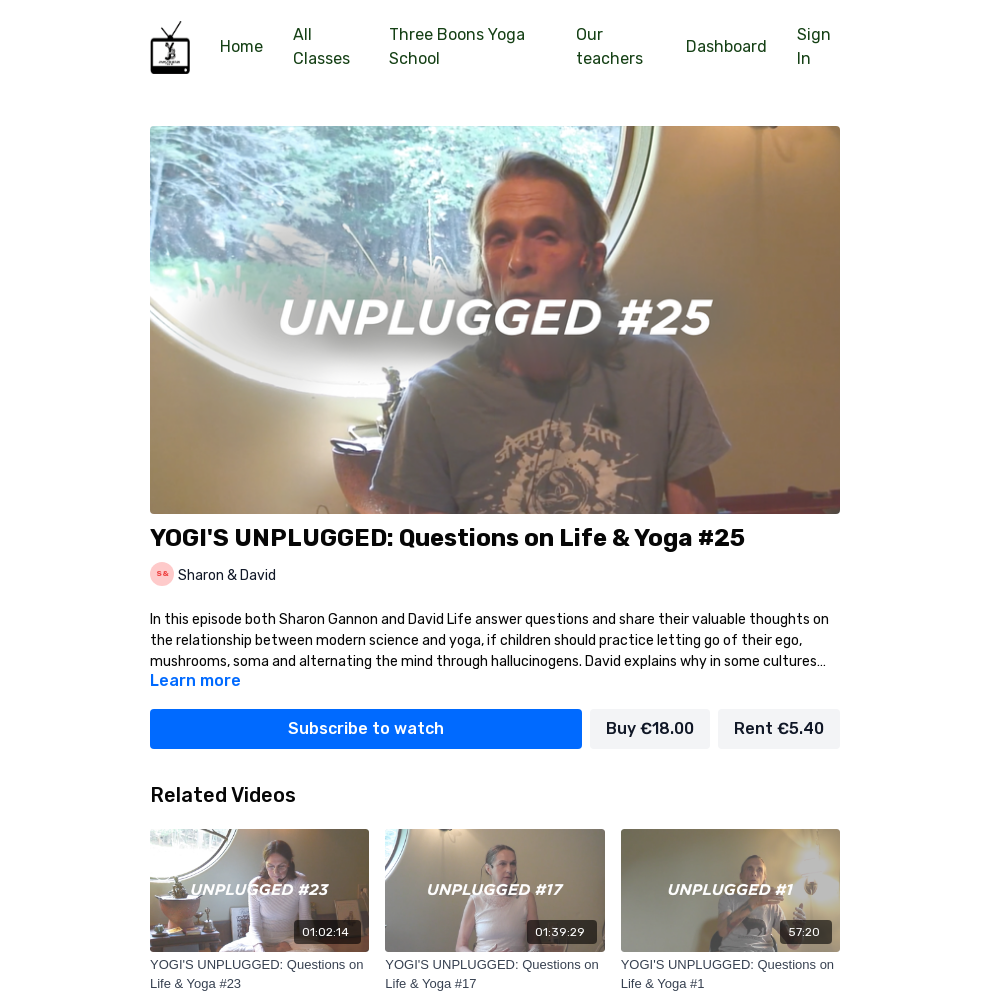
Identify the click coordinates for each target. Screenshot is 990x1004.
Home (241, 46)
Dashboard (726, 46)
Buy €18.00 (650, 728)
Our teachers (609, 46)
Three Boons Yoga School (457, 46)
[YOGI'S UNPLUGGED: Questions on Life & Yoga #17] (494, 974)
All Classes (321, 46)
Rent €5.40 (779, 728)
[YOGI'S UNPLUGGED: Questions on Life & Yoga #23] (259, 974)
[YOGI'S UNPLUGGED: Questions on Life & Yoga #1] (730, 974)
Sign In (814, 46)
